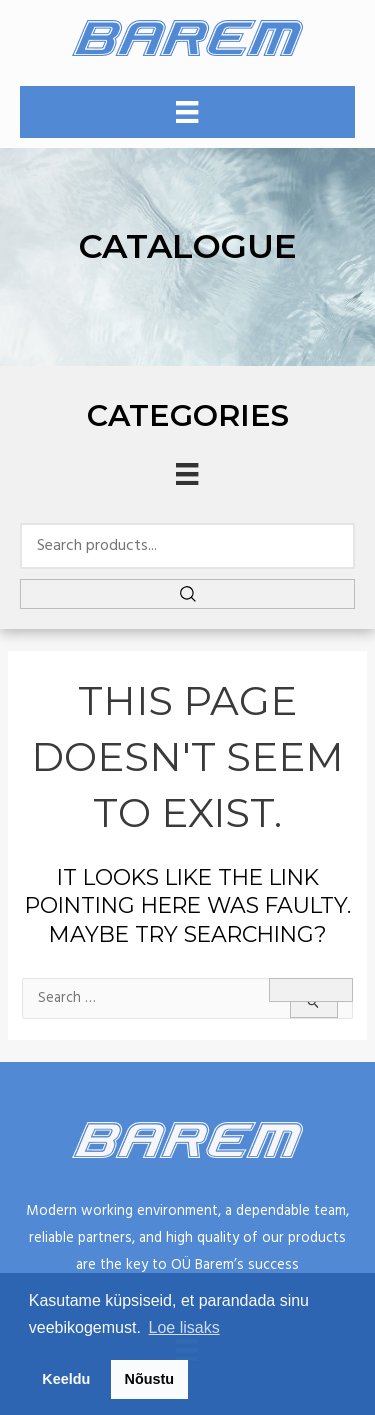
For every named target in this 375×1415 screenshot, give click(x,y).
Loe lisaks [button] (184, 1327)
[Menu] (187, 112)
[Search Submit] (314, 1003)
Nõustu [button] (150, 1379)
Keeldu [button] (66, 1379)
